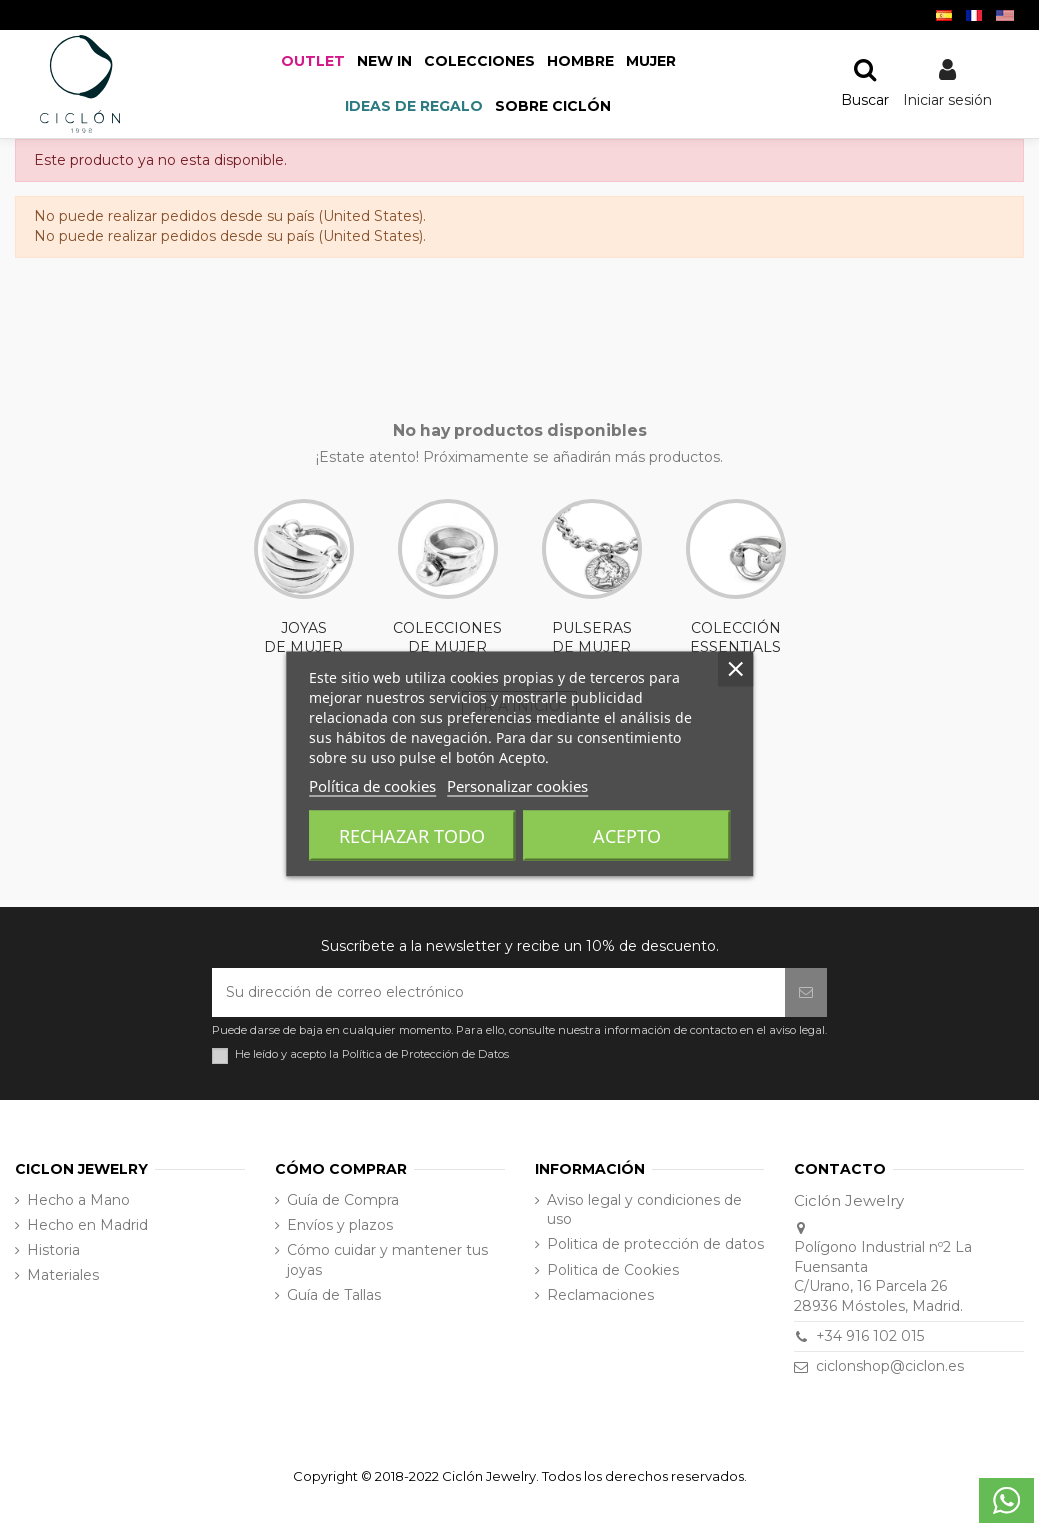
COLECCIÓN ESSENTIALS (736, 578)
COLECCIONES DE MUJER (447, 578)
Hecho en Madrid (87, 1225)
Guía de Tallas (334, 1295)
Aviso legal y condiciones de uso (644, 1210)
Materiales (63, 1275)
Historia (53, 1250)
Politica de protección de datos (655, 1244)
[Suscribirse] (806, 992)
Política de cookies (372, 786)
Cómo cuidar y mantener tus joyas (387, 1260)
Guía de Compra (343, 1200)
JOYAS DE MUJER (304, 578)
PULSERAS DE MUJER (592, 578)
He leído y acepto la (372, 1054)
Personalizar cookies (517, 786)
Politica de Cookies (613, 1270)
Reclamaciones (600, 1295)
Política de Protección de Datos (425, 1054)
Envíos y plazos (340, 1225)
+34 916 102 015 (870, 1336)
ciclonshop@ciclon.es (890, 1366)
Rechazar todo (412, 836)
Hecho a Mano (78, 1200)
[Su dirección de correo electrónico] (498, 992)
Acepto (627, 836)
